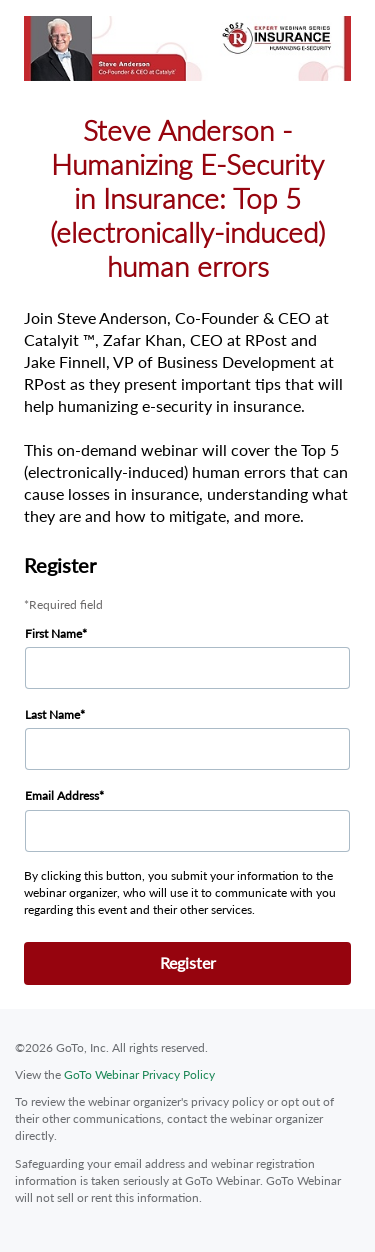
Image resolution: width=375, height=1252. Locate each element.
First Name (53, 633)
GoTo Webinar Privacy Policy (139, 1074)
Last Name (52, 714)
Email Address (62, 795)
